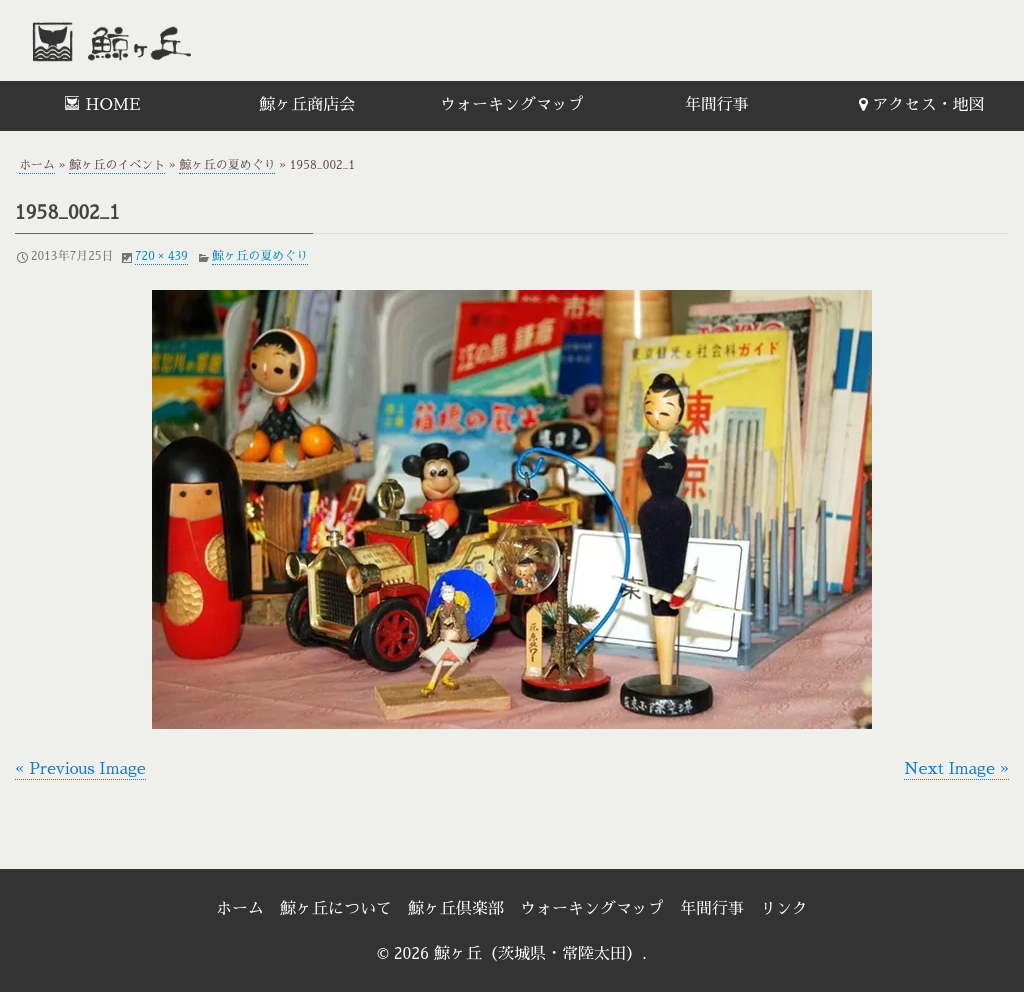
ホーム (37, 165)
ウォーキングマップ (512, 105)
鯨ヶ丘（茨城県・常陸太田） (155, 40)
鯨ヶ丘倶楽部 (456, 909)
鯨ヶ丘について (336, 909)
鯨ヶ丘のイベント (117, 165)
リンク (784, 909)
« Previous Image (80, 769)
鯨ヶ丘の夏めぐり (227, 165)
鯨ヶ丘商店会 (307, 105)
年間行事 (717, 105)
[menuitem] (102, 106)
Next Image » (956, 769)
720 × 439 (161, 256)
